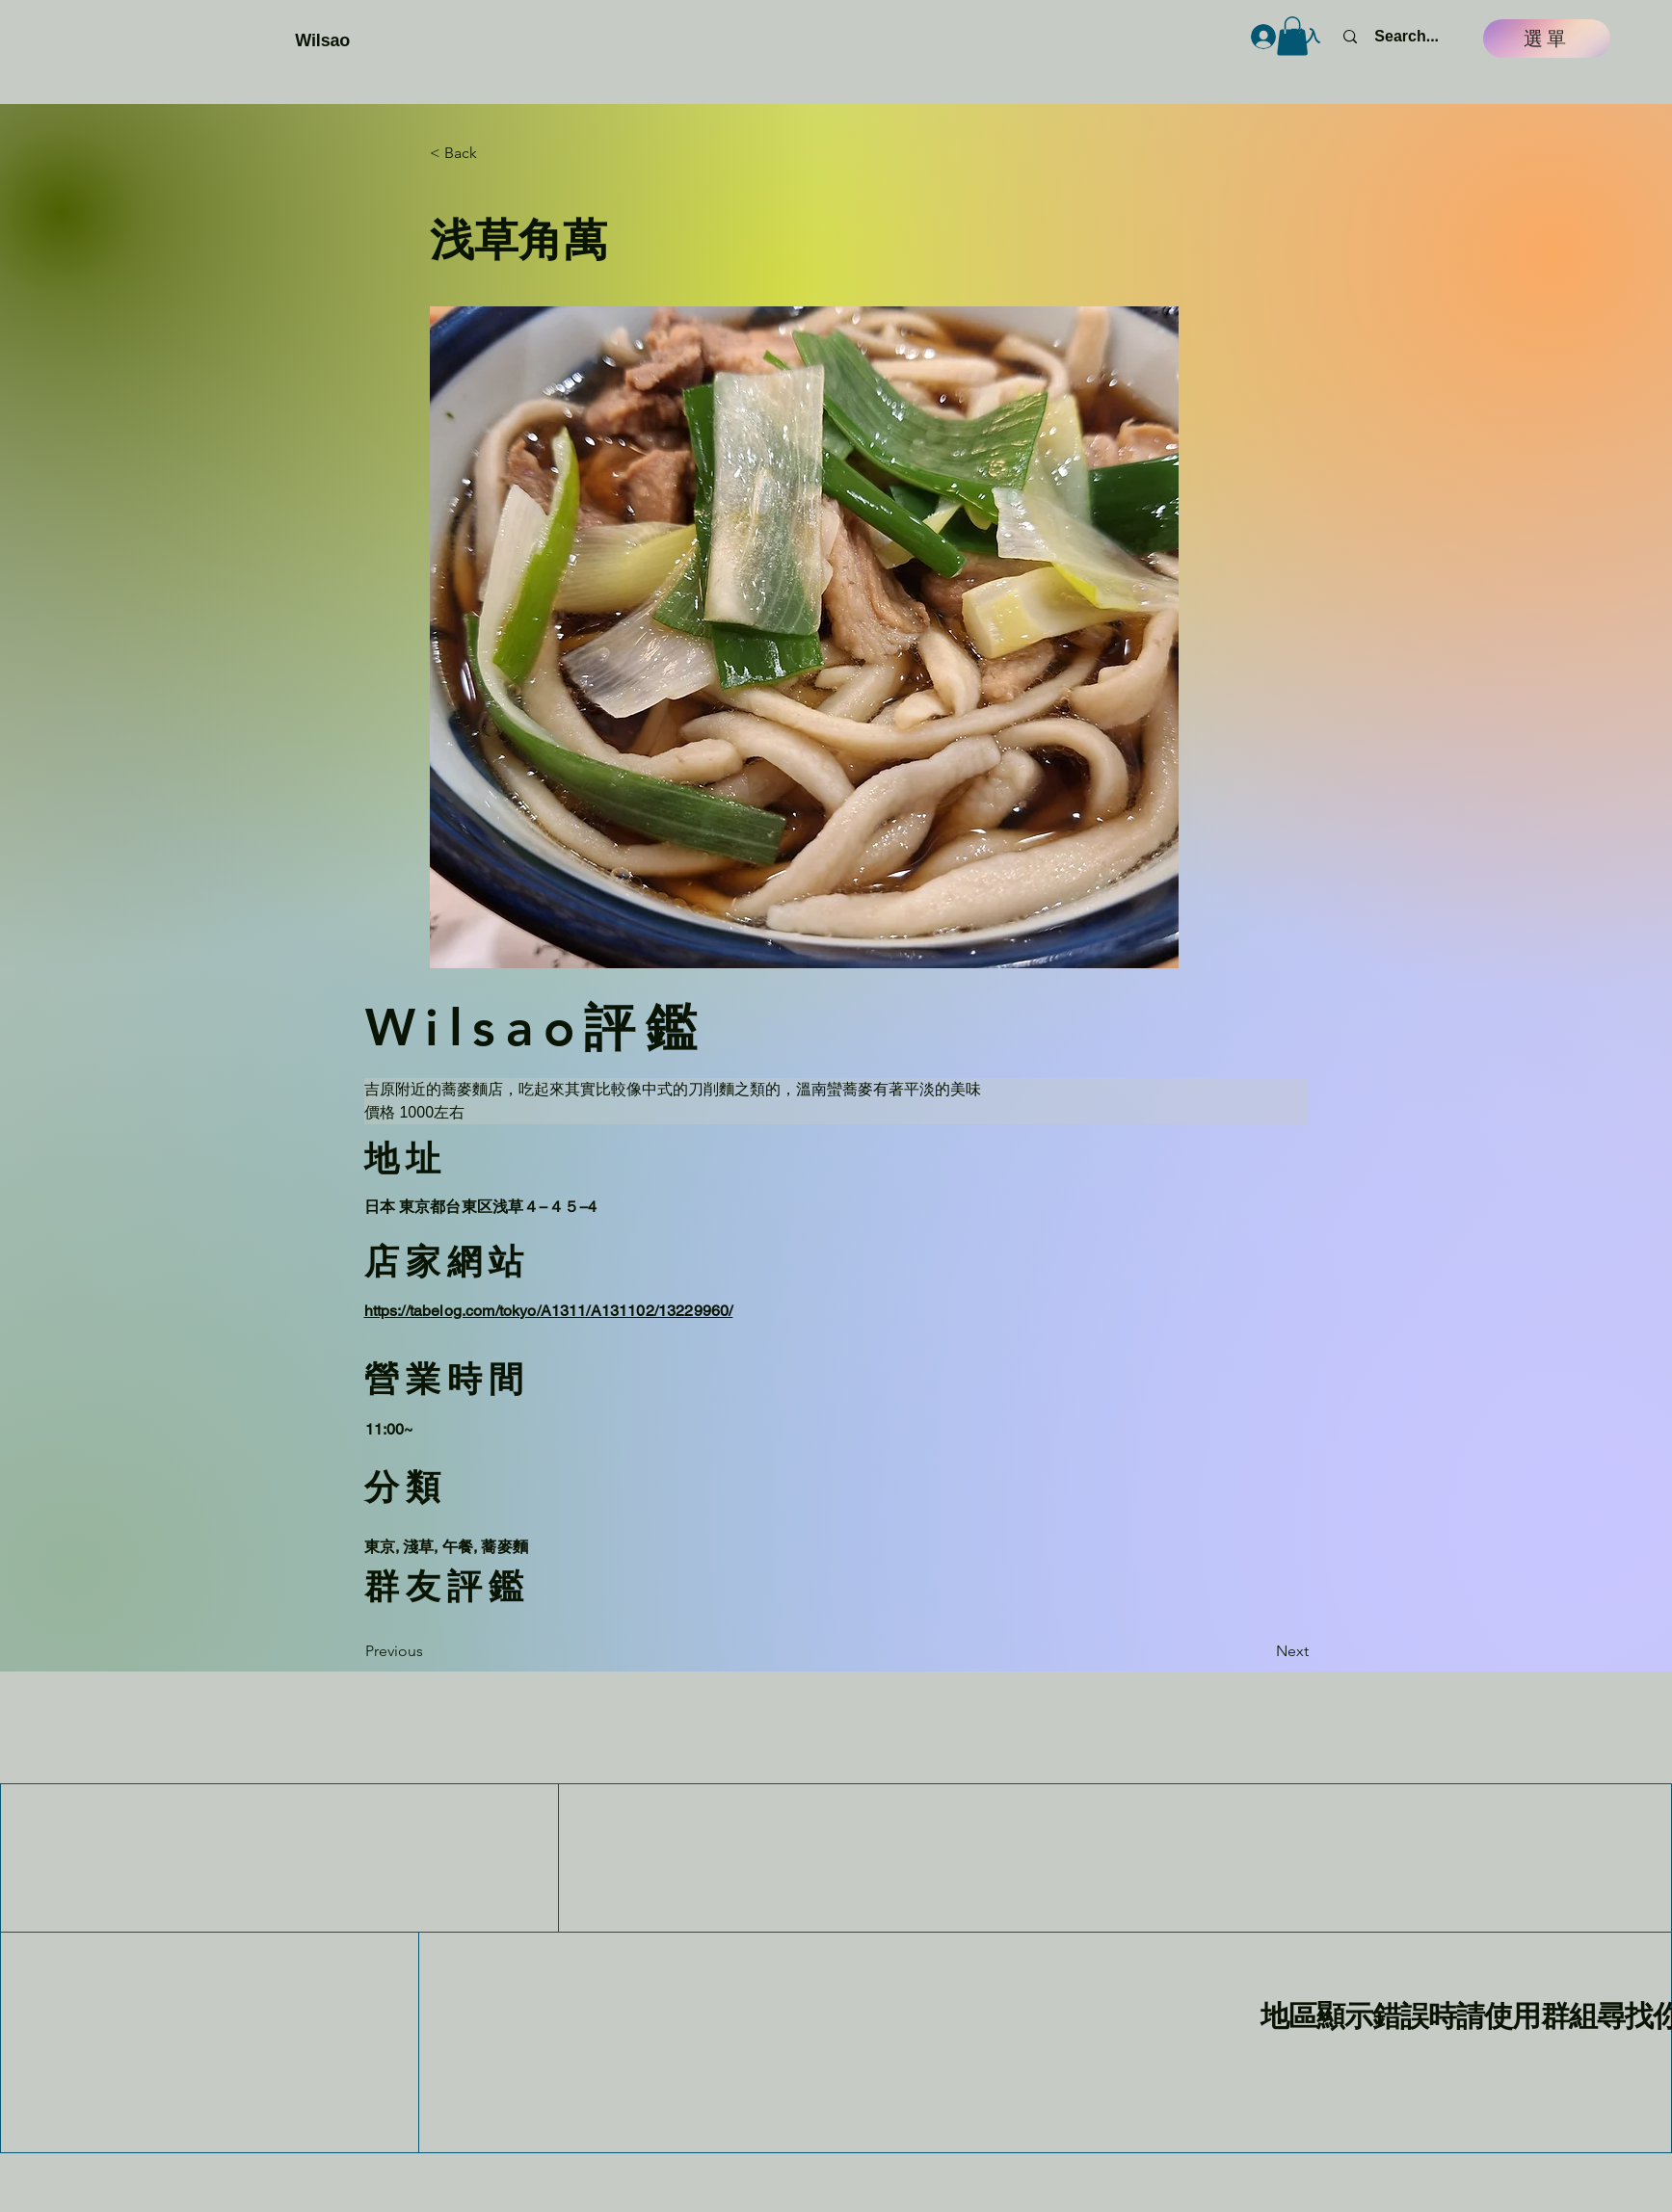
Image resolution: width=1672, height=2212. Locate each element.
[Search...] (1406, 36)
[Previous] (428, 1652)
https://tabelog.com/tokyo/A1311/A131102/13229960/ (548, 1311)
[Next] (1260, 1652)
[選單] (1546, 38)
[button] (1292, 36)
